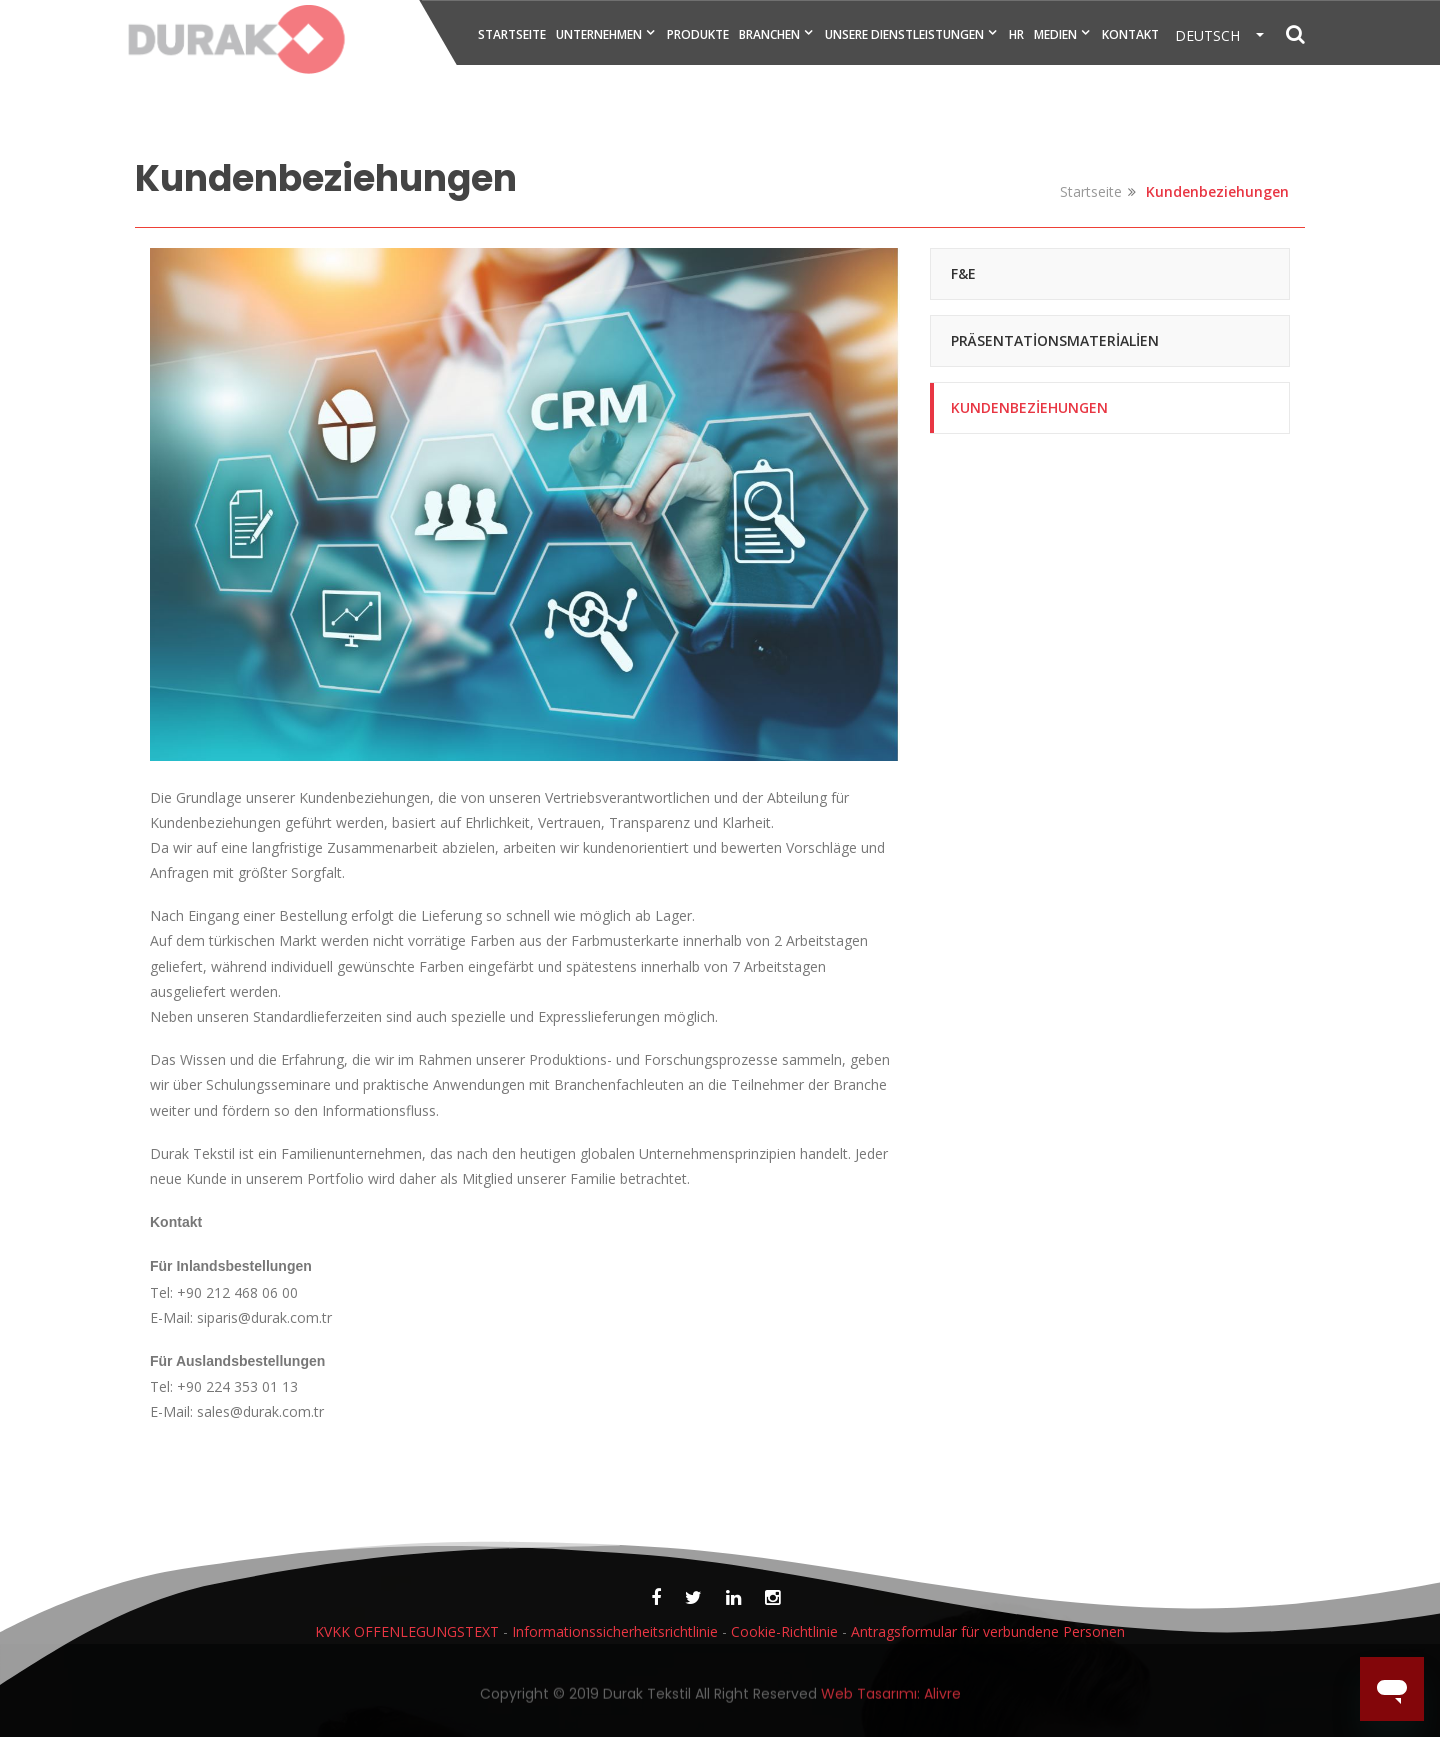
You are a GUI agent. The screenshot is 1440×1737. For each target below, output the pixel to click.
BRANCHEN (769, 34)
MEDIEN (1055, 34)
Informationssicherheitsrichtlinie (615, 1631)
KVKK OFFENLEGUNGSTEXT (409, 1631)
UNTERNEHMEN (599, 34)
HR (1016, 34)
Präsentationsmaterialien (1055, 340)
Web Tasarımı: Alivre (891, 1699)
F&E (963, 273)
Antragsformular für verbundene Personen (988, 1631)
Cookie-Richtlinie (784, 1631)
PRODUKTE (698, 34)
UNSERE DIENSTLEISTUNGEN (904, 34)
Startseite (1091, 191)
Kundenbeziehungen (1029, 407)
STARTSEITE (512, 34)
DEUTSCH (1213, 35)
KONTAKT (1130, 34)
